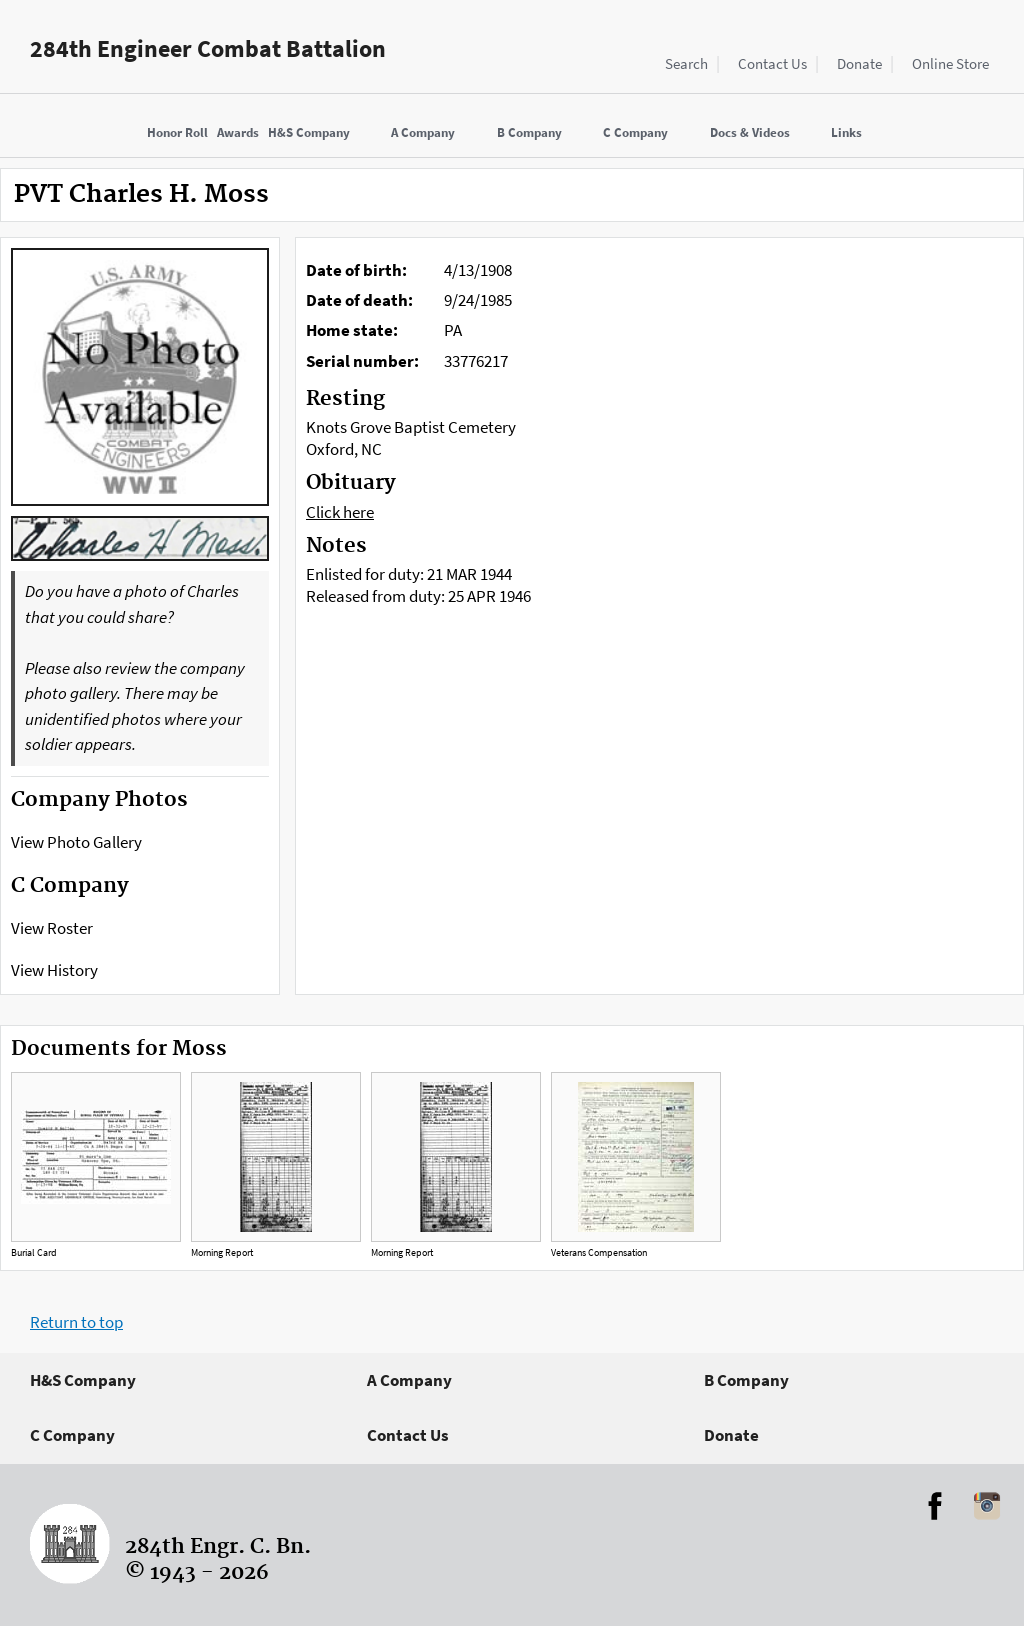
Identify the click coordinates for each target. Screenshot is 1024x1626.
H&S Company (83, 1380)
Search (686, 63)
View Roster (52, 928)
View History (54, 970)
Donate (859, 63)
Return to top (76, 1322)
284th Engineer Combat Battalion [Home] (208, 48)
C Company (72, 1435)
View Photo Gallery (76, 842)
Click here (340, 512)
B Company (746, 1380)
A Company (409, 1380)
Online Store (950, 63)
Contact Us (772, 63)
